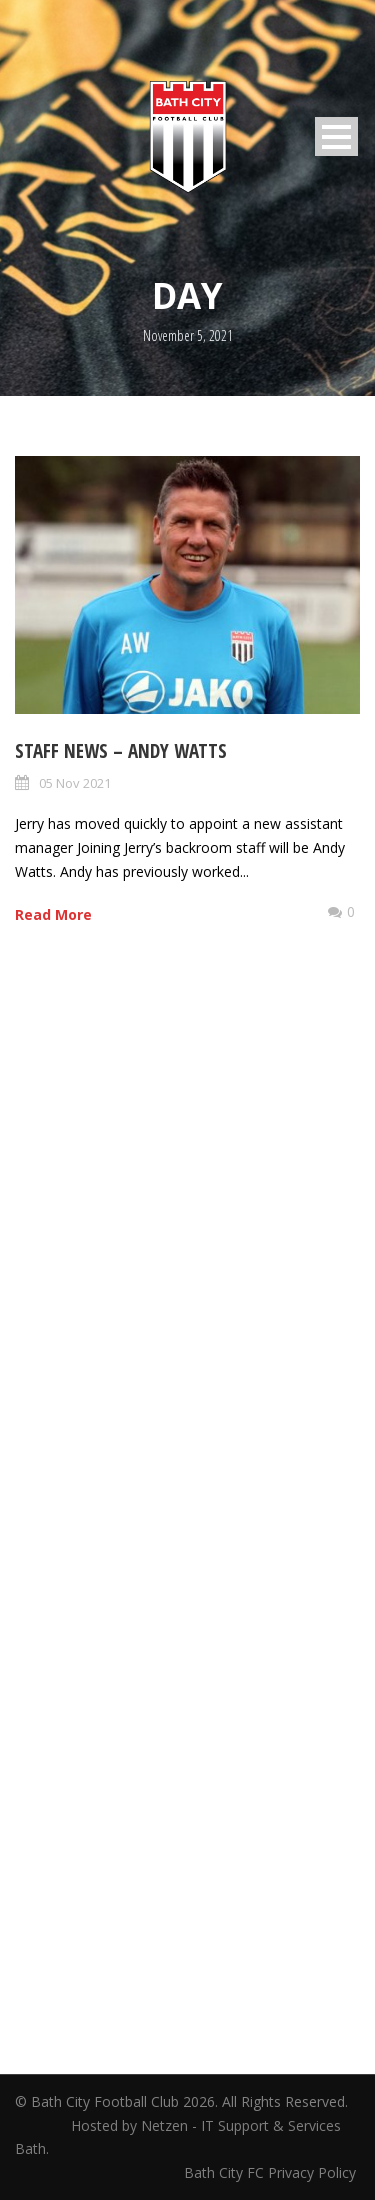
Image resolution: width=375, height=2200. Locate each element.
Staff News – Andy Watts (121, 751)
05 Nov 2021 (75, 783)
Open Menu (336, 136)
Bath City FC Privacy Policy (272, 2172)
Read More (53, 914)
